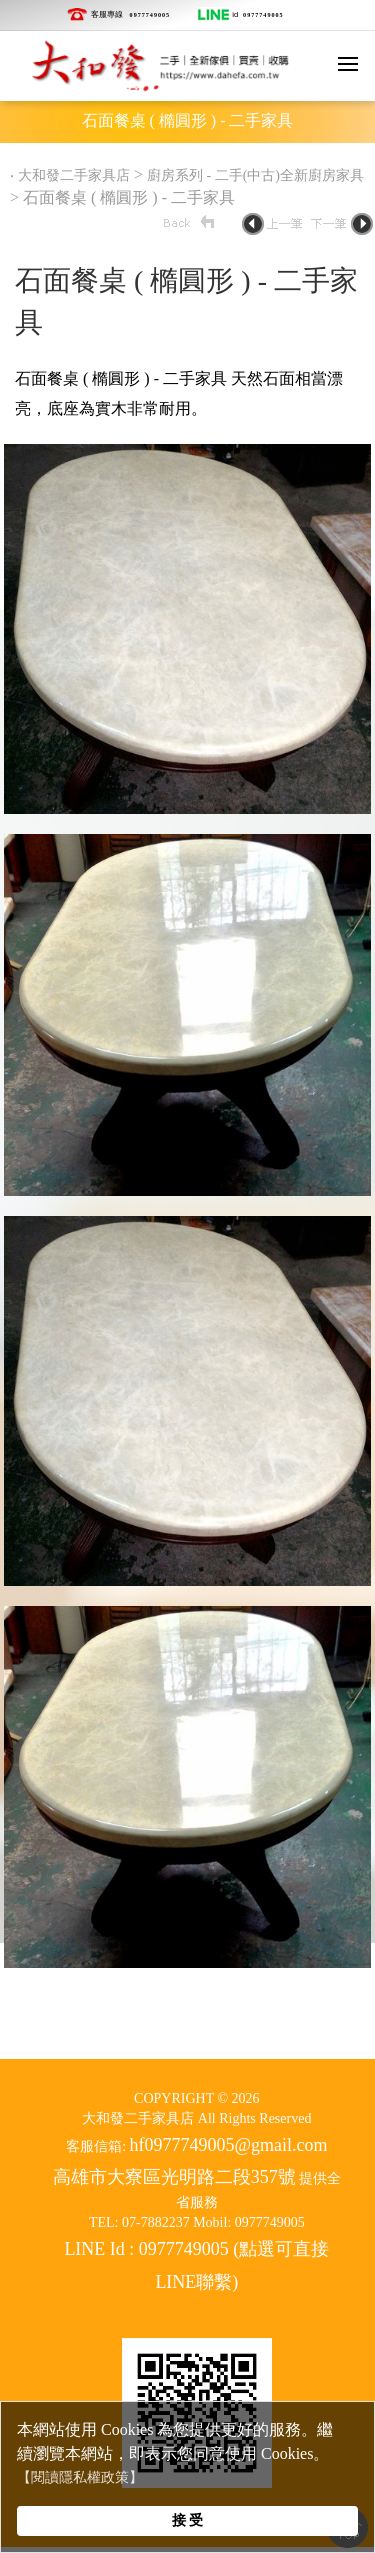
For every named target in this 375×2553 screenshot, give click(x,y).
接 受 (188, 2520)
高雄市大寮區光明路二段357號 (174, 2177)
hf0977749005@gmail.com (229, 2145)
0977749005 (150, 15)
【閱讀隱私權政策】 (80, 2477)
